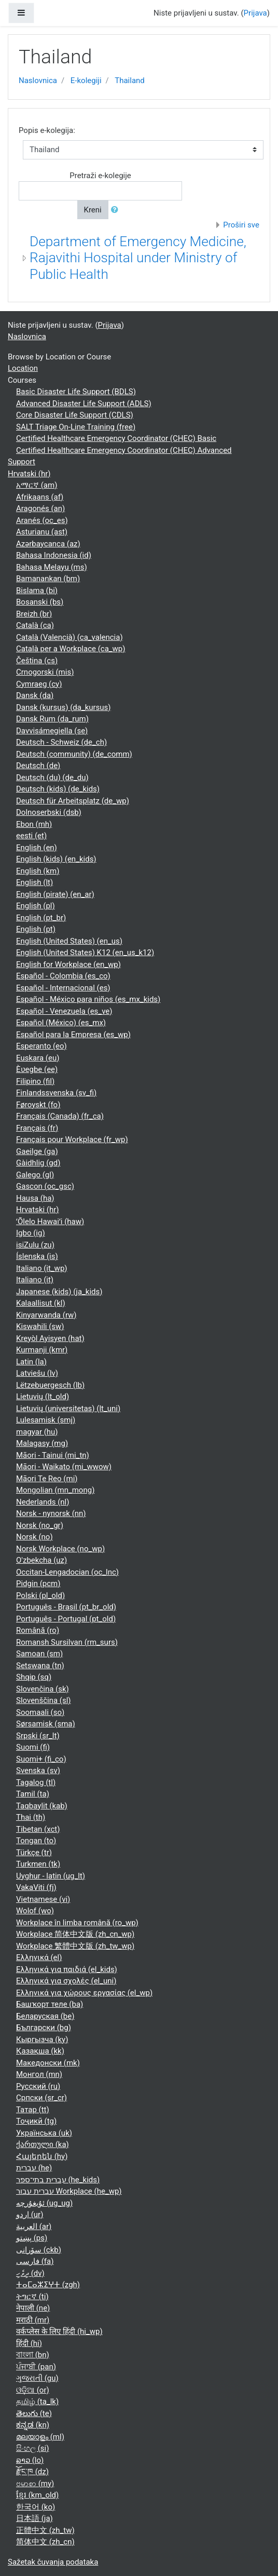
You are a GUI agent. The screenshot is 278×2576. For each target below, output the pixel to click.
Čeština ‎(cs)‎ (37, 660)
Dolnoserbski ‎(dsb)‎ (48, 812)
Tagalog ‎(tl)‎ (35, 1782)
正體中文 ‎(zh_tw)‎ (45, 2530)
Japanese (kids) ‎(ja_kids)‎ (59, 1291)
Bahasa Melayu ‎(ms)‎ (51, 567)
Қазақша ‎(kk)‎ (40, 2051)
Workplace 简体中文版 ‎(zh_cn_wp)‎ (75, 1934)
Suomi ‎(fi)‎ (33, 1747)
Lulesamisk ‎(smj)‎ (45, 1420)
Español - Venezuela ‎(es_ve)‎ (64, 1011)
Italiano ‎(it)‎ (34, 1279)
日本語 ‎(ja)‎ (34, 2518)
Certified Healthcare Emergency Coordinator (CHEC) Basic (116, 438)
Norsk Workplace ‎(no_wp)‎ (60, 1548)
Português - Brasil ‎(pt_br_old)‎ (66, 1607)
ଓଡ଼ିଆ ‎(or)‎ (32, 2390)
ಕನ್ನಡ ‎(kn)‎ (32, 2425)
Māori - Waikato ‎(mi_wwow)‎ (64, 1466)
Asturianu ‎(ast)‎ (41, 531)
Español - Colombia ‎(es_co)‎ (63, 976)
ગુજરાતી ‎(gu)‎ (37, 2378)
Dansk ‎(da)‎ (34, 695)
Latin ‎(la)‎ (31, 1361)
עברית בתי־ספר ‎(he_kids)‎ (58, 2179)
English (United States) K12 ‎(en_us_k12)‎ (85, 952)
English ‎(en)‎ (36, 847)
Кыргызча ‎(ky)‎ (42, 2039)
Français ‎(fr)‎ (37, 1128)
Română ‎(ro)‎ (37, 1630)
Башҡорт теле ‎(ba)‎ (49, 2004)
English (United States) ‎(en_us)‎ (69, 941)
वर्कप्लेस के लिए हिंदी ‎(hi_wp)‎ (59, 2331)
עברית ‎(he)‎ (34, 2167)
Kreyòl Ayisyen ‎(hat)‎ (50, 1338)
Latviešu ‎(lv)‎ (37, 1373)
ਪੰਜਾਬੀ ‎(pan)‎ (36, 2366)
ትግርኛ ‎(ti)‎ (32, 2296)
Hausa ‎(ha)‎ (35, 1198)
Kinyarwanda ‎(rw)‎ (46, 1315)
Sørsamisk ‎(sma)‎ (45, 1723)
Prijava (255, 13)
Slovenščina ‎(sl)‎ (43, 1700)
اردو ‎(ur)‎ (29, 2214)
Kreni (93, 209)
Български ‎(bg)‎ (43, 2027)
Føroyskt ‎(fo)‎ (38, 1104)
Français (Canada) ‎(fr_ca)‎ (60, 1116)
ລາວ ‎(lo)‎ (30, 2460)
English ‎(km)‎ (37, 871)
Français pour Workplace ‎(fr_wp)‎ (72, 1139)
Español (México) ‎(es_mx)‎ (61, 1022)
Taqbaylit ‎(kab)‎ (41, 1805)
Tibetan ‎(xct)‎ (38, 1829)
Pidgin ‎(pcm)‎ (38, 1583)
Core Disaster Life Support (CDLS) (74, 415)
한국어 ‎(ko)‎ (35, 2507)
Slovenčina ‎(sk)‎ (42, 1689)
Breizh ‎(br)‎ (34, 614)
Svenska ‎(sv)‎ (38, 1770)
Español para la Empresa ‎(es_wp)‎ (73, 1034)
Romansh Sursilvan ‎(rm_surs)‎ (67, 1642)
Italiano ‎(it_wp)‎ (41, 1268)
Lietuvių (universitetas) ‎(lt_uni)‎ (68, 1408)
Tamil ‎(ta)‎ (32, 1794)
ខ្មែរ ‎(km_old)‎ (37, 2495)
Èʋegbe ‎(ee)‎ (37, 1069)
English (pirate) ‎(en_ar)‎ (55, 894)
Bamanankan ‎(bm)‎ (48, 578)
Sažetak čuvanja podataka (53, 2562)
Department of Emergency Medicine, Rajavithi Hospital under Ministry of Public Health (138, 258)
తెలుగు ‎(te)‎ (34, 2413)
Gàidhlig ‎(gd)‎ (38, 1163)
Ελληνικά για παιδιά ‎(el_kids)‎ (66, 1969)
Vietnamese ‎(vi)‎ (43, 1899)
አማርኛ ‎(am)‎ (36, 485)
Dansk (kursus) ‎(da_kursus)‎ (63, 707)
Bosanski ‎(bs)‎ (39, 602)
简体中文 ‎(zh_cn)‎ (45, 2541)
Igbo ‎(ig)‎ (30, 1233)
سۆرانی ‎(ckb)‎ (38, 2250)
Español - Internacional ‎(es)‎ (63, 987)
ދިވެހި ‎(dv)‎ (30, 2273)
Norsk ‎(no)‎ (34, 1536)
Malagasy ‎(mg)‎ (42, 1443)
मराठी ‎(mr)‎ (32, 2320)
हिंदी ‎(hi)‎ (29, 2343)
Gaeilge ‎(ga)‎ (37, 1151)
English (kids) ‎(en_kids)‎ (56, 859)
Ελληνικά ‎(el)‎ (39, 1957)
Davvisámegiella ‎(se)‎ (52, 730)
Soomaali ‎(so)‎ (40, 1712)
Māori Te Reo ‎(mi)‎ (47, 1478)
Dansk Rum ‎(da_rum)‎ (52, 718)
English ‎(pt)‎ (35, 929)
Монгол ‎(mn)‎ (39, 2074)
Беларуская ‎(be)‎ (45, 2016)
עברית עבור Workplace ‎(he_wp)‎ (69, 2191)
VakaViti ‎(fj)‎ (36, 1887)
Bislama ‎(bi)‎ (37, 590)
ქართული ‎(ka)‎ (42, 2144)
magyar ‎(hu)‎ (37, 1432)
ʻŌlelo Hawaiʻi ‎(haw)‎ (50, 1221)
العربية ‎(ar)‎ (33, 2226)
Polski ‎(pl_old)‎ (40, 1595)
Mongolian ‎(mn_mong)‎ (55, 1490)
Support (21, 461)
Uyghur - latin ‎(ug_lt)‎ (50, 1876)
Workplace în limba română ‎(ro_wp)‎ (77, 1922)
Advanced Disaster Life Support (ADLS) (83, 403)
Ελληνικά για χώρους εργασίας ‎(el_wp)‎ (84, 1992)
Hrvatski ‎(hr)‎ (29, 473)
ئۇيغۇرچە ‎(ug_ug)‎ (44, 2203)
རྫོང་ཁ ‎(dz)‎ (32, 2471)
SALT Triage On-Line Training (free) (75, 427)
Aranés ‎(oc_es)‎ (42, 520)
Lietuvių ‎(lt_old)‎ (42, 1396)
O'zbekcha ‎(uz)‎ (41, 1560)
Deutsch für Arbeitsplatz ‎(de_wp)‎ (72, 801)
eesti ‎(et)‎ (31, 835)
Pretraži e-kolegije (100, 175)
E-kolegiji (86, 80)
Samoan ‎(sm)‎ (39, 1653)
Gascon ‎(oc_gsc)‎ (45, 1186)
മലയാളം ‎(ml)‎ (40, 2436)
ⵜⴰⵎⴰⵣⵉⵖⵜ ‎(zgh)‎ (48, 2284)
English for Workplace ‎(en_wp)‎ (68, 964)
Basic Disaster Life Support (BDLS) (76, 391)
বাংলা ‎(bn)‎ (32, 2354)
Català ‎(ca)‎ (35, 625)
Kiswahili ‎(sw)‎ (40, 1326)
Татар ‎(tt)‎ (32, 2109)
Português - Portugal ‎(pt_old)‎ (66, 1619)
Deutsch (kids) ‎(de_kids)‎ (58, 789)
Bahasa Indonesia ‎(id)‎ (53, 555)
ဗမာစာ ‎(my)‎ (35, 2483)
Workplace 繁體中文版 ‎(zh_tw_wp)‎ (75, 1946)
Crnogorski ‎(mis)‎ (45, 672)
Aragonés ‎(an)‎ (40, 508)
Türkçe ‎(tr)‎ (34, 1852)
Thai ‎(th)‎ (30, 1817)
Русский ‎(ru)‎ (38, 2086)
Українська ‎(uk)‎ (44, 2133)
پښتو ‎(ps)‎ (31, 2238)
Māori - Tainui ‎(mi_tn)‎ (52, 1455)
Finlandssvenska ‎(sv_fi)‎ (56, 1092)
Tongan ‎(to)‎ (36, 1840)
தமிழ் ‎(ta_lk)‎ (37, 2401)
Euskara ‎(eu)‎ (37, 1058)
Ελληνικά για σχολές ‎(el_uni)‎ (66, 1980)
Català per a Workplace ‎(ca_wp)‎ (70, 648)
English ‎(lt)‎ (34, 882)
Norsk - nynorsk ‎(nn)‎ (51, 1513)
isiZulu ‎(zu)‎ (35, 1245)
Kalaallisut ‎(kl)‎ (40, 1303)
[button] (116, 210)
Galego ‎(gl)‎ (35, 1174)
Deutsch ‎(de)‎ (38, 765)
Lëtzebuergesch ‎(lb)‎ (50, 1385)
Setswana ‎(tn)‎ (40, 1665)
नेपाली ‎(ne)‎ (33, 2308)
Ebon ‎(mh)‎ (34, 824)
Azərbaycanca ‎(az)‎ (48, 543)
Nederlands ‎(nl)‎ (42, 1502)
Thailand (130, 80)
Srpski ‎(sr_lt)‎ (38, 1735)
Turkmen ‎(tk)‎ (38, 1864)
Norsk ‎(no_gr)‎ (39, 1525)
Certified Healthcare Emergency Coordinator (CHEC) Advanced (124, 450)
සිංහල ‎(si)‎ (32, 2448)
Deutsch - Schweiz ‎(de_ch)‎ (61, 742)
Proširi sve (241, 225)
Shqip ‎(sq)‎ (33, 1677)
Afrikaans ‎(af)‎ (39, 497)
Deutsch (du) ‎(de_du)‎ (52, 777)
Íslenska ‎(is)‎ (37, 1256)
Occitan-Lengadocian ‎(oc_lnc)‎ (67, 1572)
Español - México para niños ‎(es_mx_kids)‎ (88, 999)
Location (23, 368)
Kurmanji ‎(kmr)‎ (41, 1349)
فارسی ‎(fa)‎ (34, 2261)
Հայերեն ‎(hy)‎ (41, 2156)
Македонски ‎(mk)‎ (48, 2063)
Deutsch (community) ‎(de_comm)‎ (74, 754)
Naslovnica (38, 80)
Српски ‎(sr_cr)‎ (41, 2097)
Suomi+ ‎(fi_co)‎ (41, 1759)
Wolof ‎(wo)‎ (35, 1910)
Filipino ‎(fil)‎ (35, 1081)
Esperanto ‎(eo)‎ (41, 1046)
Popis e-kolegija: (47, 130)
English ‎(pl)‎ (35, 905)
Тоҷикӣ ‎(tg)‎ (36, 2121)
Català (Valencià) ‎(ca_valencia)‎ (69, 637)
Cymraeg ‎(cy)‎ (39, 684)
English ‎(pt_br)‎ (41, 917)
